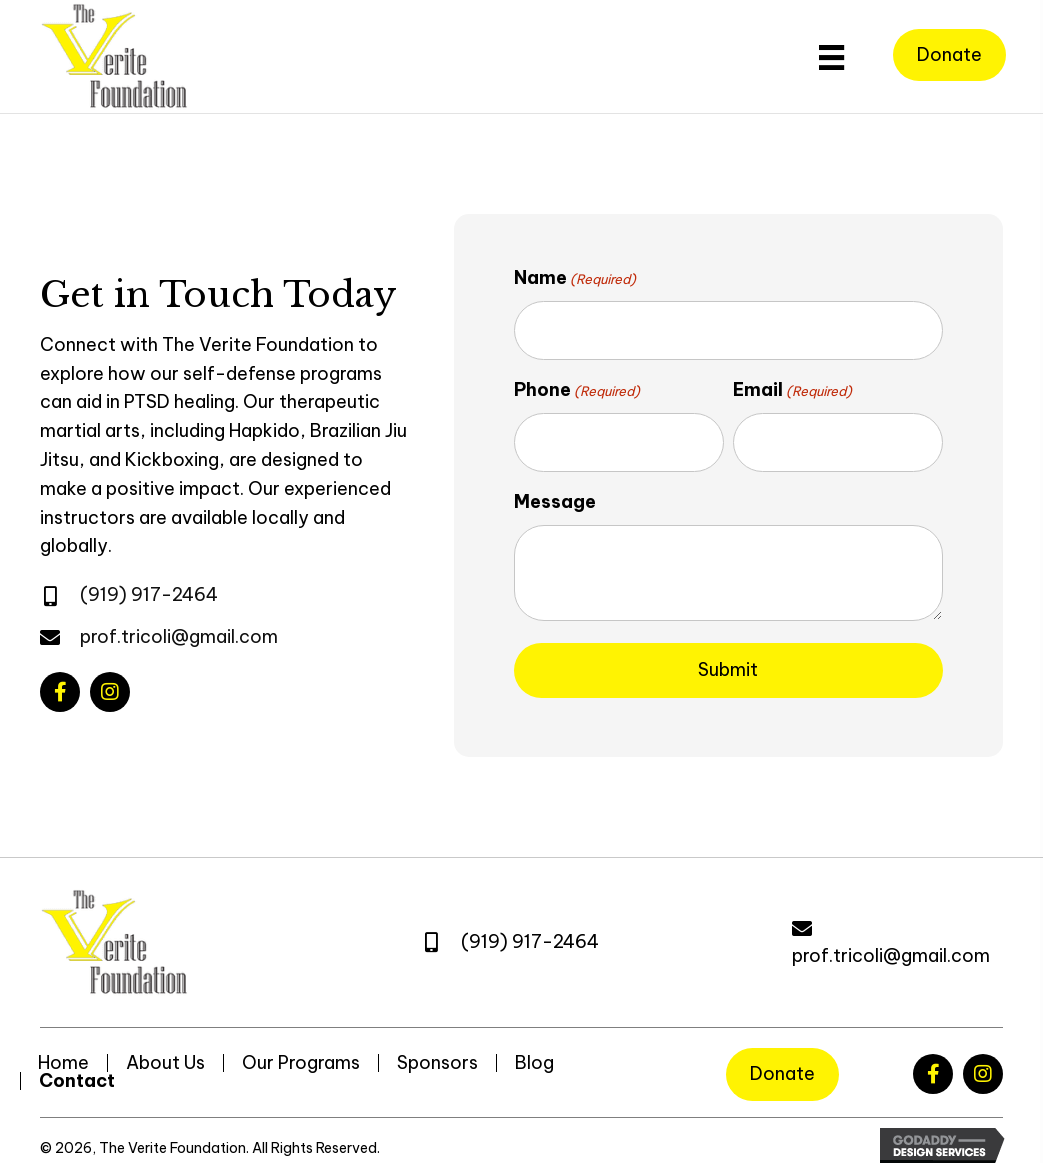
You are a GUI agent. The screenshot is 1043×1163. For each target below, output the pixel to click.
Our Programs (301, 1047)
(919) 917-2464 (149, 587)
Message (555, 486)
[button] (60, 684)
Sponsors (437, 1047)
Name (575, 278)
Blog (534, 1047)
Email (792, 383)
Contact (77, 1065)
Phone (577, 383)
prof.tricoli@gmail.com (179, 628)
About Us (165, 1047)
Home (63, 1047)
